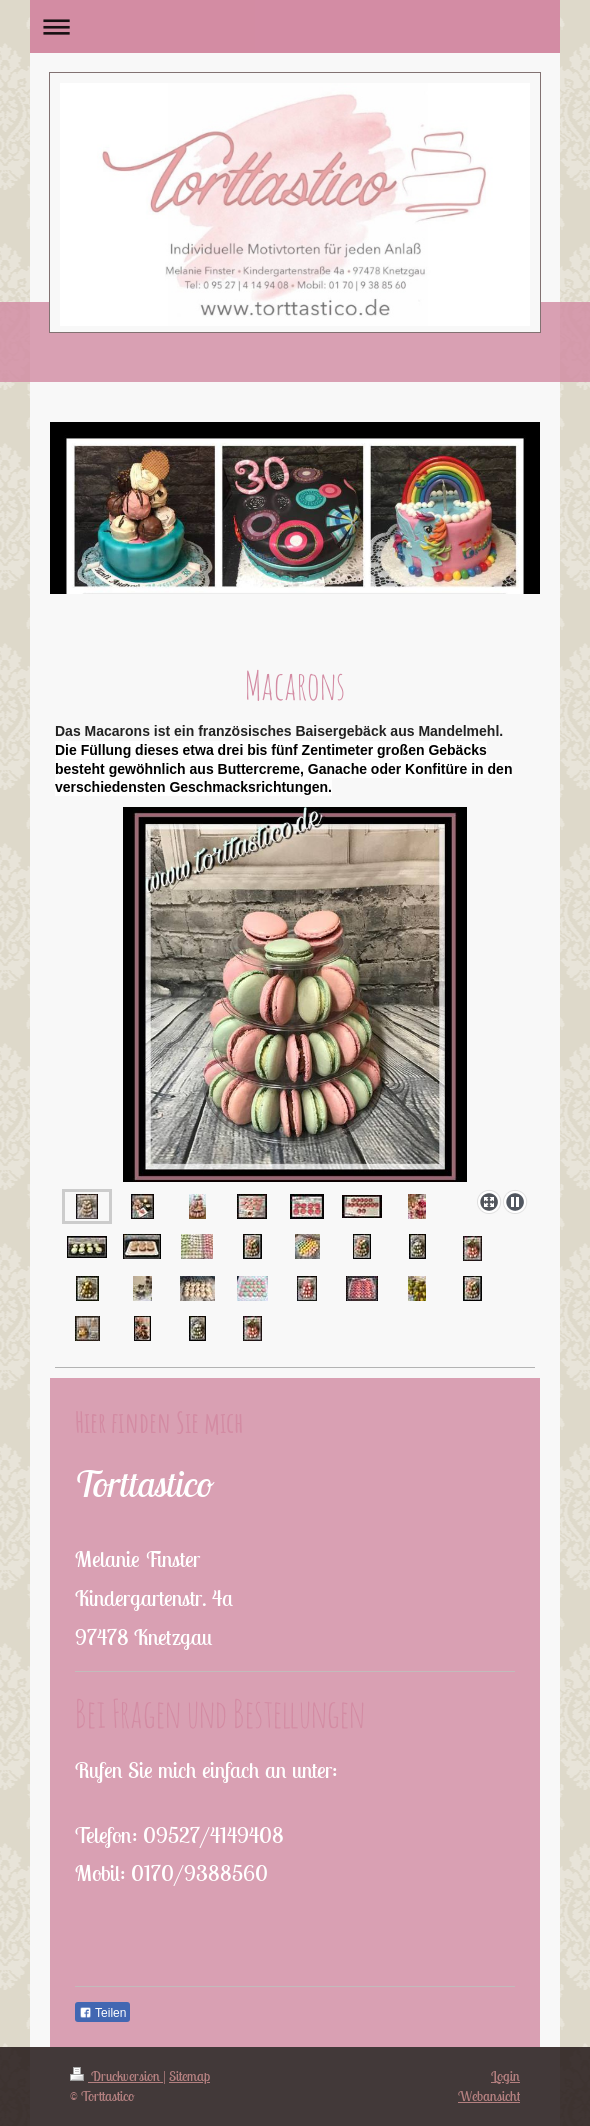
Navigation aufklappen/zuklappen (295, 26)
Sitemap (189, 2076)
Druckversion (116, 2076)
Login (505, 2076)
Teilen (102, 2013)
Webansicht (489, 2096)
